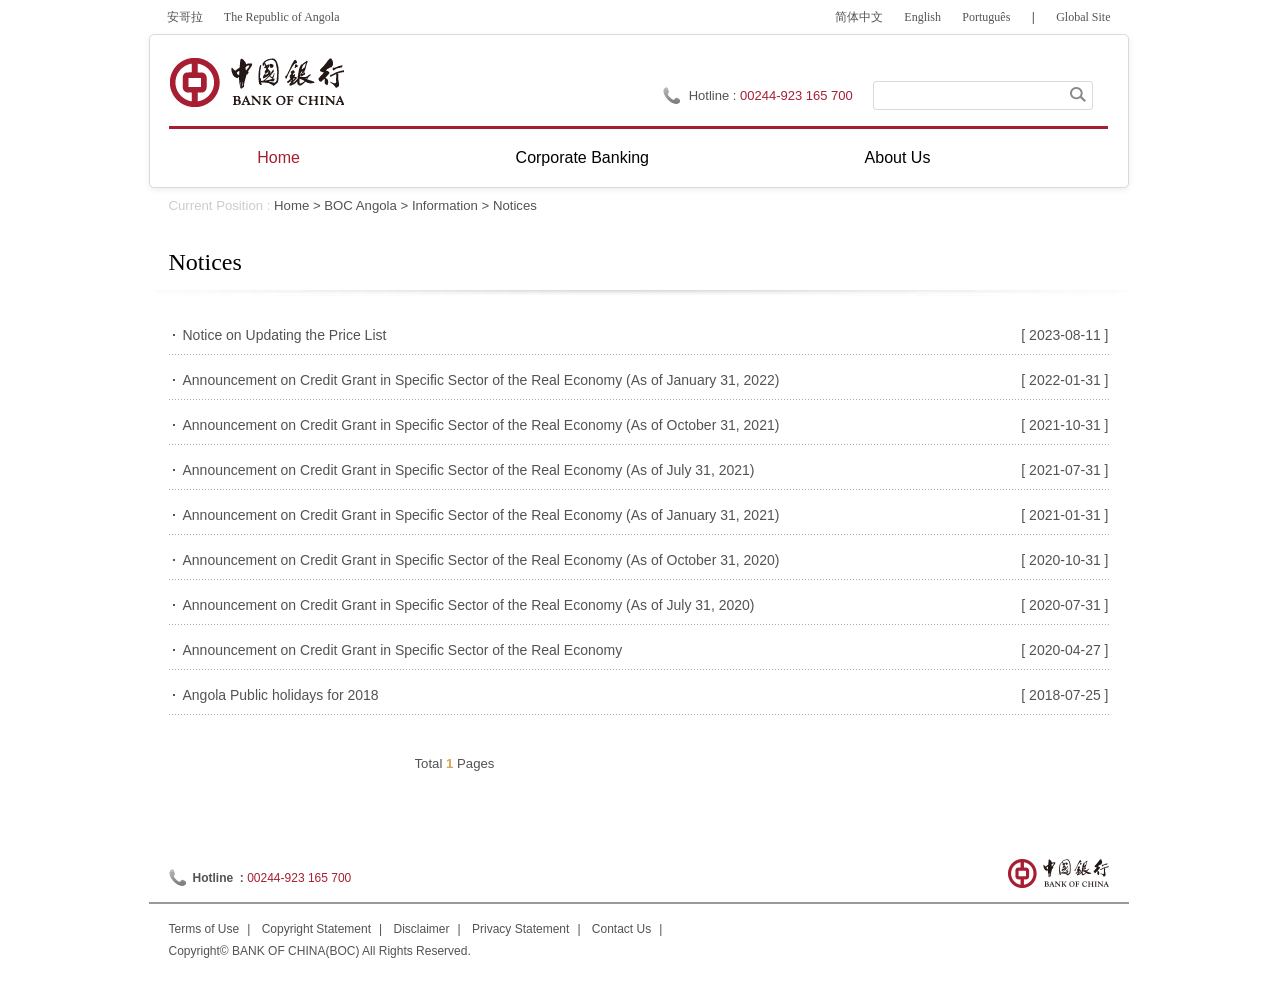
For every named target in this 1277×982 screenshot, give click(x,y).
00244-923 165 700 (796, 95)
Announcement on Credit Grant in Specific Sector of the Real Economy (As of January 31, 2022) (481, 380)
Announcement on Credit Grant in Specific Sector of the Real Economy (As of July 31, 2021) (469, 470)
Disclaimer (422, 929)
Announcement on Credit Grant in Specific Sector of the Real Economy (403, 650)
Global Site (1083, 17)
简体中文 (859, 17)
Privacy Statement (520, 929)
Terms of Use (204, 929)
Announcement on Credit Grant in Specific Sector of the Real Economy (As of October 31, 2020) (481, 560)
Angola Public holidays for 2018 (281, 695)
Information (445, 205)
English (922, 17)
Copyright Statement (316, 929)
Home (278, 157)
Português (986, 17)
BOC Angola (360, 205)
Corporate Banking (582, 157)
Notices (515, 205)
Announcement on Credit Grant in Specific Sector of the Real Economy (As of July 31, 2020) (469, 605)
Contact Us (621, 929)
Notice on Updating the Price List (285, 335)
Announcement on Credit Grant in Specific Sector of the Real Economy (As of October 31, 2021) (481, 425)
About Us (898, 157)
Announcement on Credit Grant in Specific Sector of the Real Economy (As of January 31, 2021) (481, 515)
